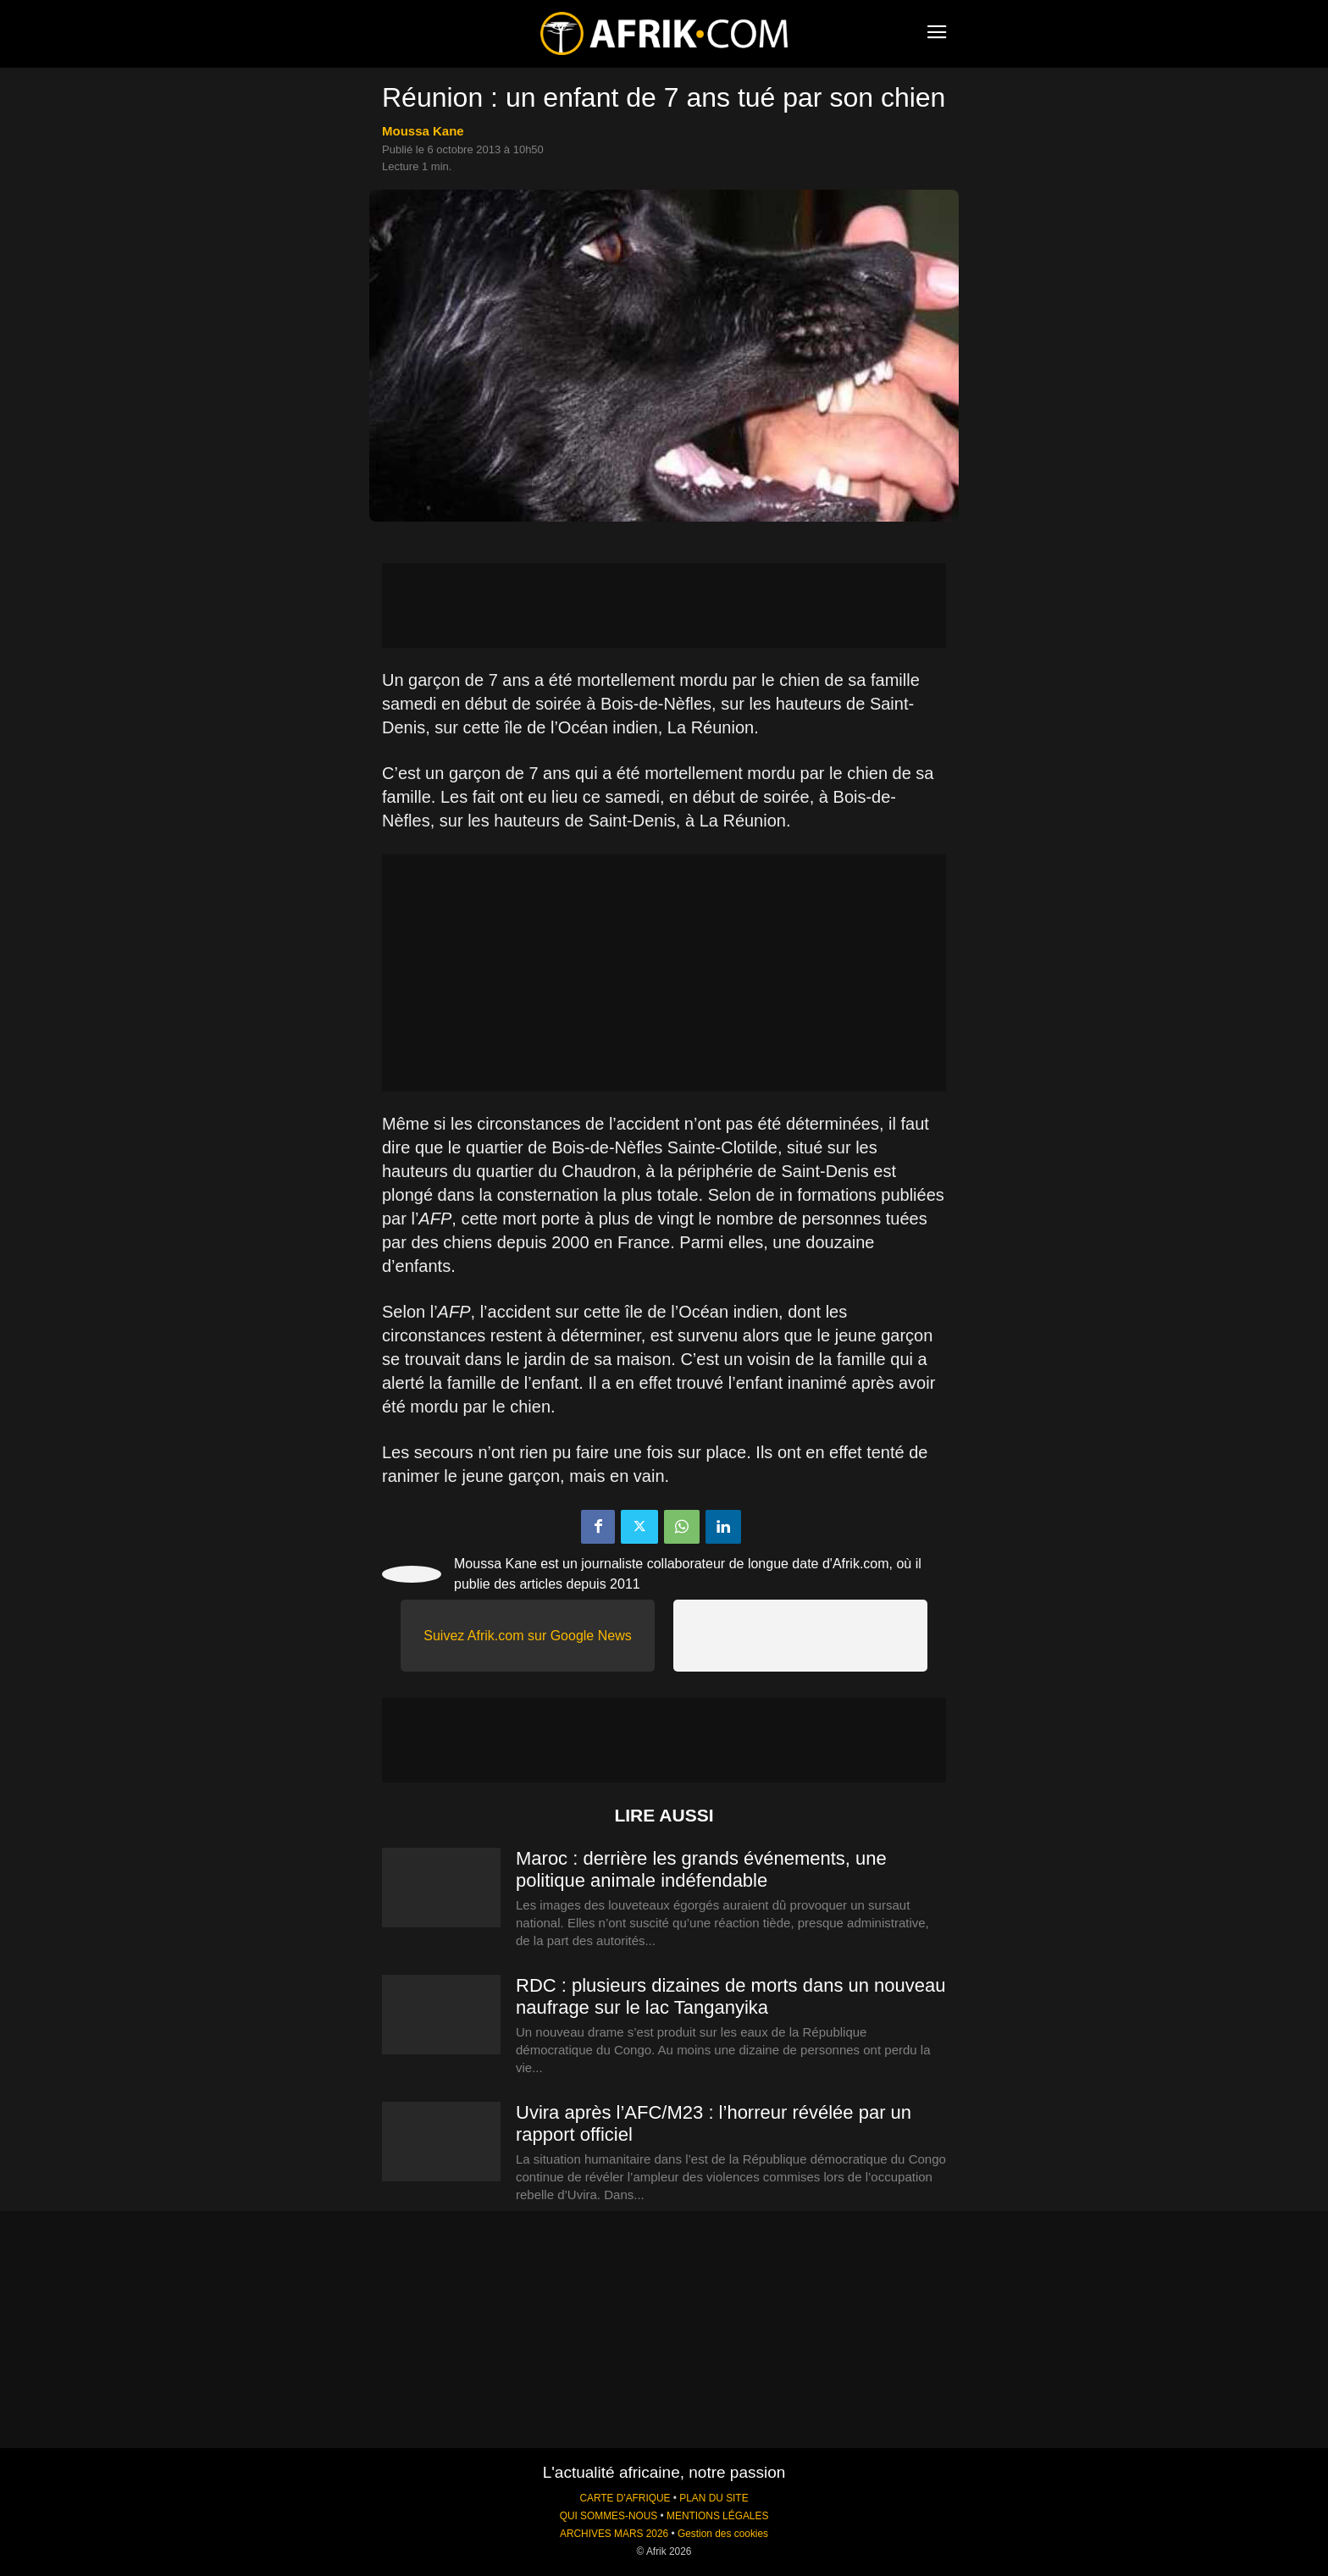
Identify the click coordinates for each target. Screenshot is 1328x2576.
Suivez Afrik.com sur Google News (527, 1635)
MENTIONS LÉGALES (717, 2516)
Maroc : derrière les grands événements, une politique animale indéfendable (701, 1869)
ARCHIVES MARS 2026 (614, 2534)
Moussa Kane (423, 131)
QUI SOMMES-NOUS (609, 2516)
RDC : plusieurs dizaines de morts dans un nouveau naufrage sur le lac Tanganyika (731, 1996)
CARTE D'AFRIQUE (624, 2498)
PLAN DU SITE (713, 2498)
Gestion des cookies (723, 2534)
